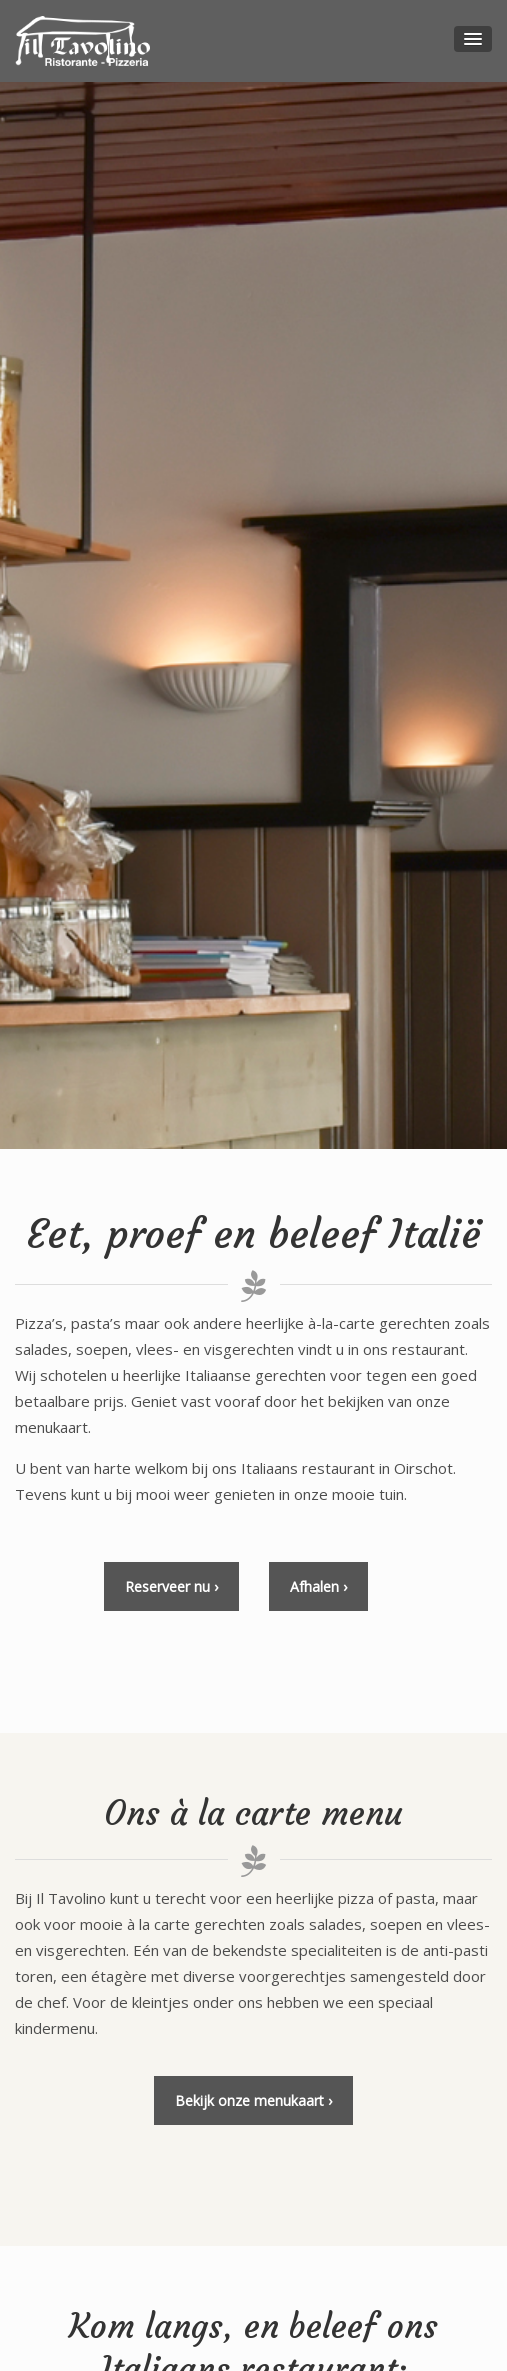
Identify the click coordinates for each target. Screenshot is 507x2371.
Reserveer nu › (171, 1586)
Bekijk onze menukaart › (253, 2100)
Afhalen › (318, 1586)
